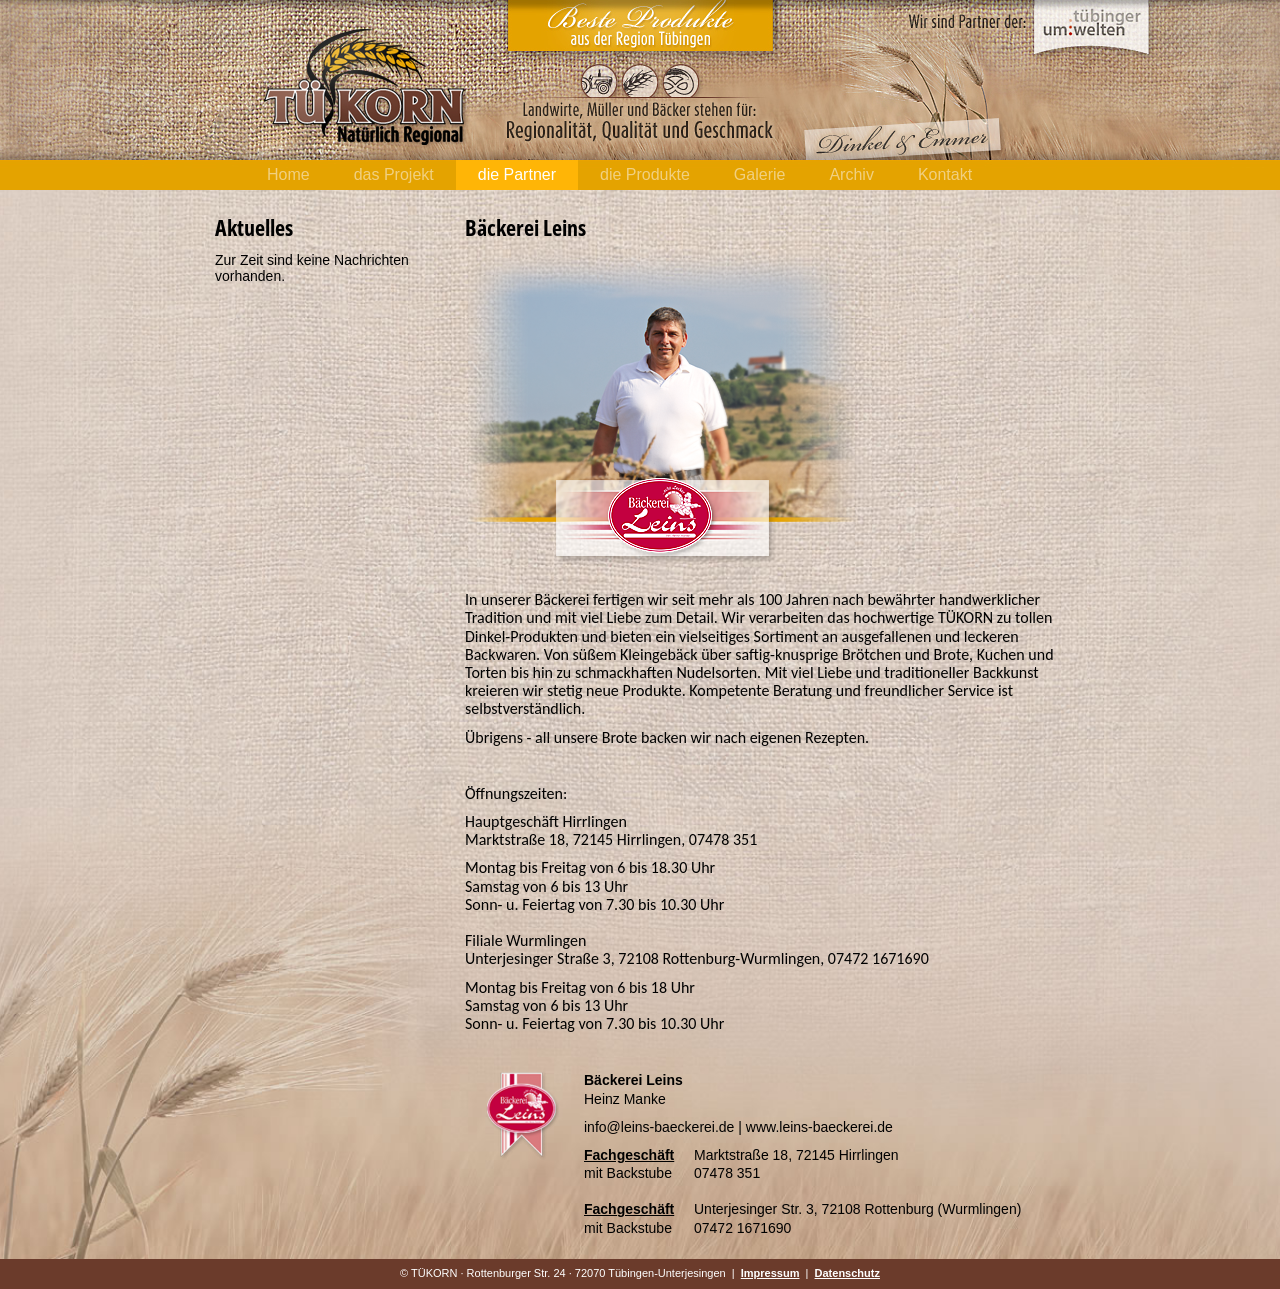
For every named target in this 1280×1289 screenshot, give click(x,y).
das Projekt (394, 174)
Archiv (851, 174)
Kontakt (945, 174)
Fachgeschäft (629, 1155)
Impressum (770, 1273)
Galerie (760, 174)
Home (288, 174)
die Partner (517, 174)
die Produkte (645, 174)
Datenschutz (847, 1273)
